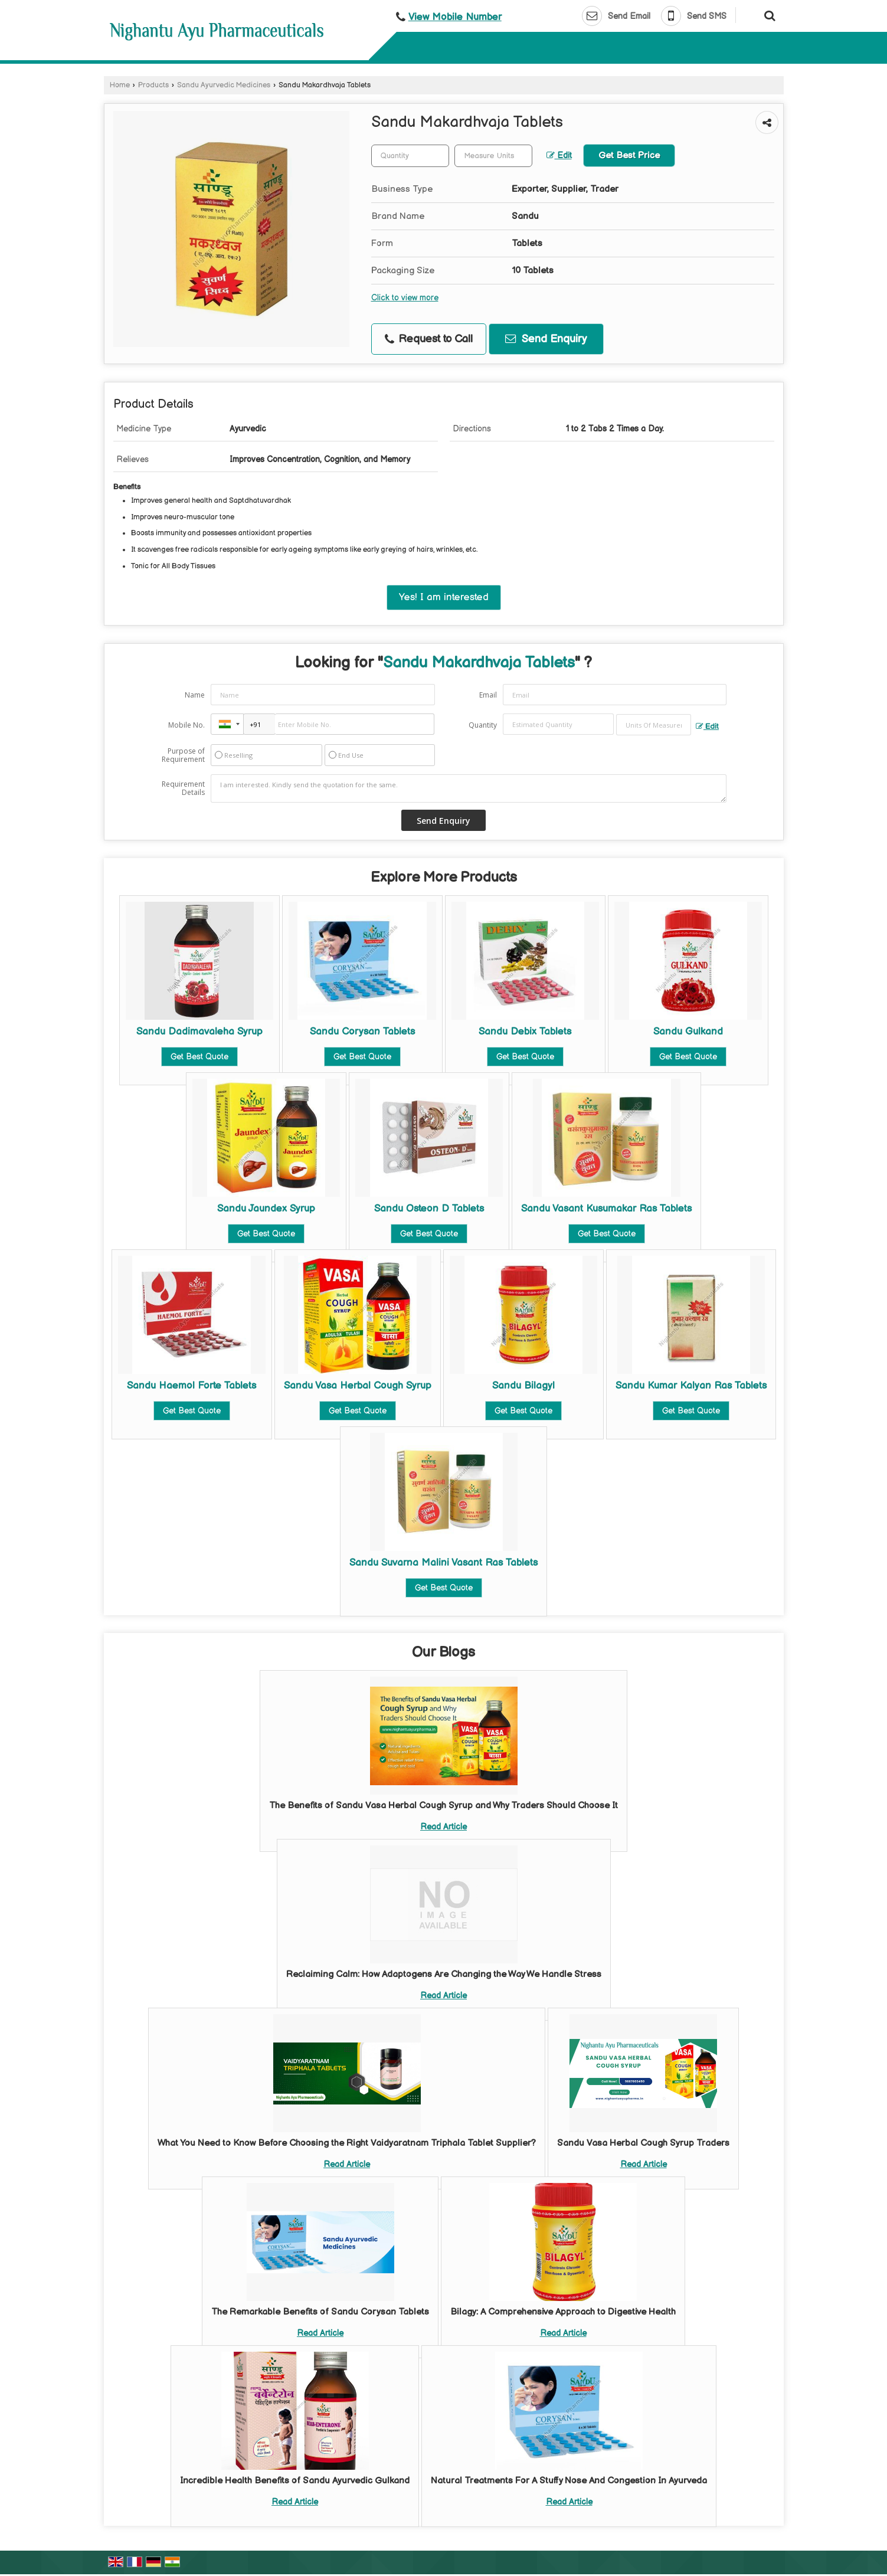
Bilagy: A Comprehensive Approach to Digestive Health (563, 2312)
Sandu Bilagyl (523, 1386)
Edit (559, 156)
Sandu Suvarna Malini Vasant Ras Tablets (443, 1563)
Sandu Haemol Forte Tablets (191, 1386)
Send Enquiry (546, 339)
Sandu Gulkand (688, 1031)
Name (195, 695)
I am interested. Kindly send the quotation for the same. (468, 788)
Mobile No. (186, 725)
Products (153, 85)
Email (488, 695)
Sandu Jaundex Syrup (266, 1209)
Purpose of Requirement (183, 755)
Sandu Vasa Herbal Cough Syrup (357, 1386)
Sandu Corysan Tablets (362, 1031)
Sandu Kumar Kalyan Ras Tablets (691, 1386)
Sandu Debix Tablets (525, 1031)
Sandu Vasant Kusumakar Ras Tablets (606, 1209)
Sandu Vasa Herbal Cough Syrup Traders (643, 2143)
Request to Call (429, 339)
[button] (455, 17)
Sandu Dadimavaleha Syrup (199, 1031)
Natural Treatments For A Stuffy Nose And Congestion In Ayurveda (569, 2480)
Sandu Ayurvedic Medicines (223, 85)
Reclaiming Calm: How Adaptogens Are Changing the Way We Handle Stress (443, 1974)
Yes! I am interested (444, 597)
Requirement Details (183, 788)
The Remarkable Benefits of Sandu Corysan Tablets (320, 2312)
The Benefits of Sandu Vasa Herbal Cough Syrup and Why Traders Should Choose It (443, 1805)
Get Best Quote (199, 1057)
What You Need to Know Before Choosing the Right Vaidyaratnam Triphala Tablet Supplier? (347, 2143)
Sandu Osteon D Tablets (429, 1209)
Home (120, 85)
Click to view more (404, 298)
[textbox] (493, 156)
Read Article (443, 1827)
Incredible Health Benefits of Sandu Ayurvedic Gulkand (295, 2480)
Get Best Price (629, 155)
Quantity (483, 725)
